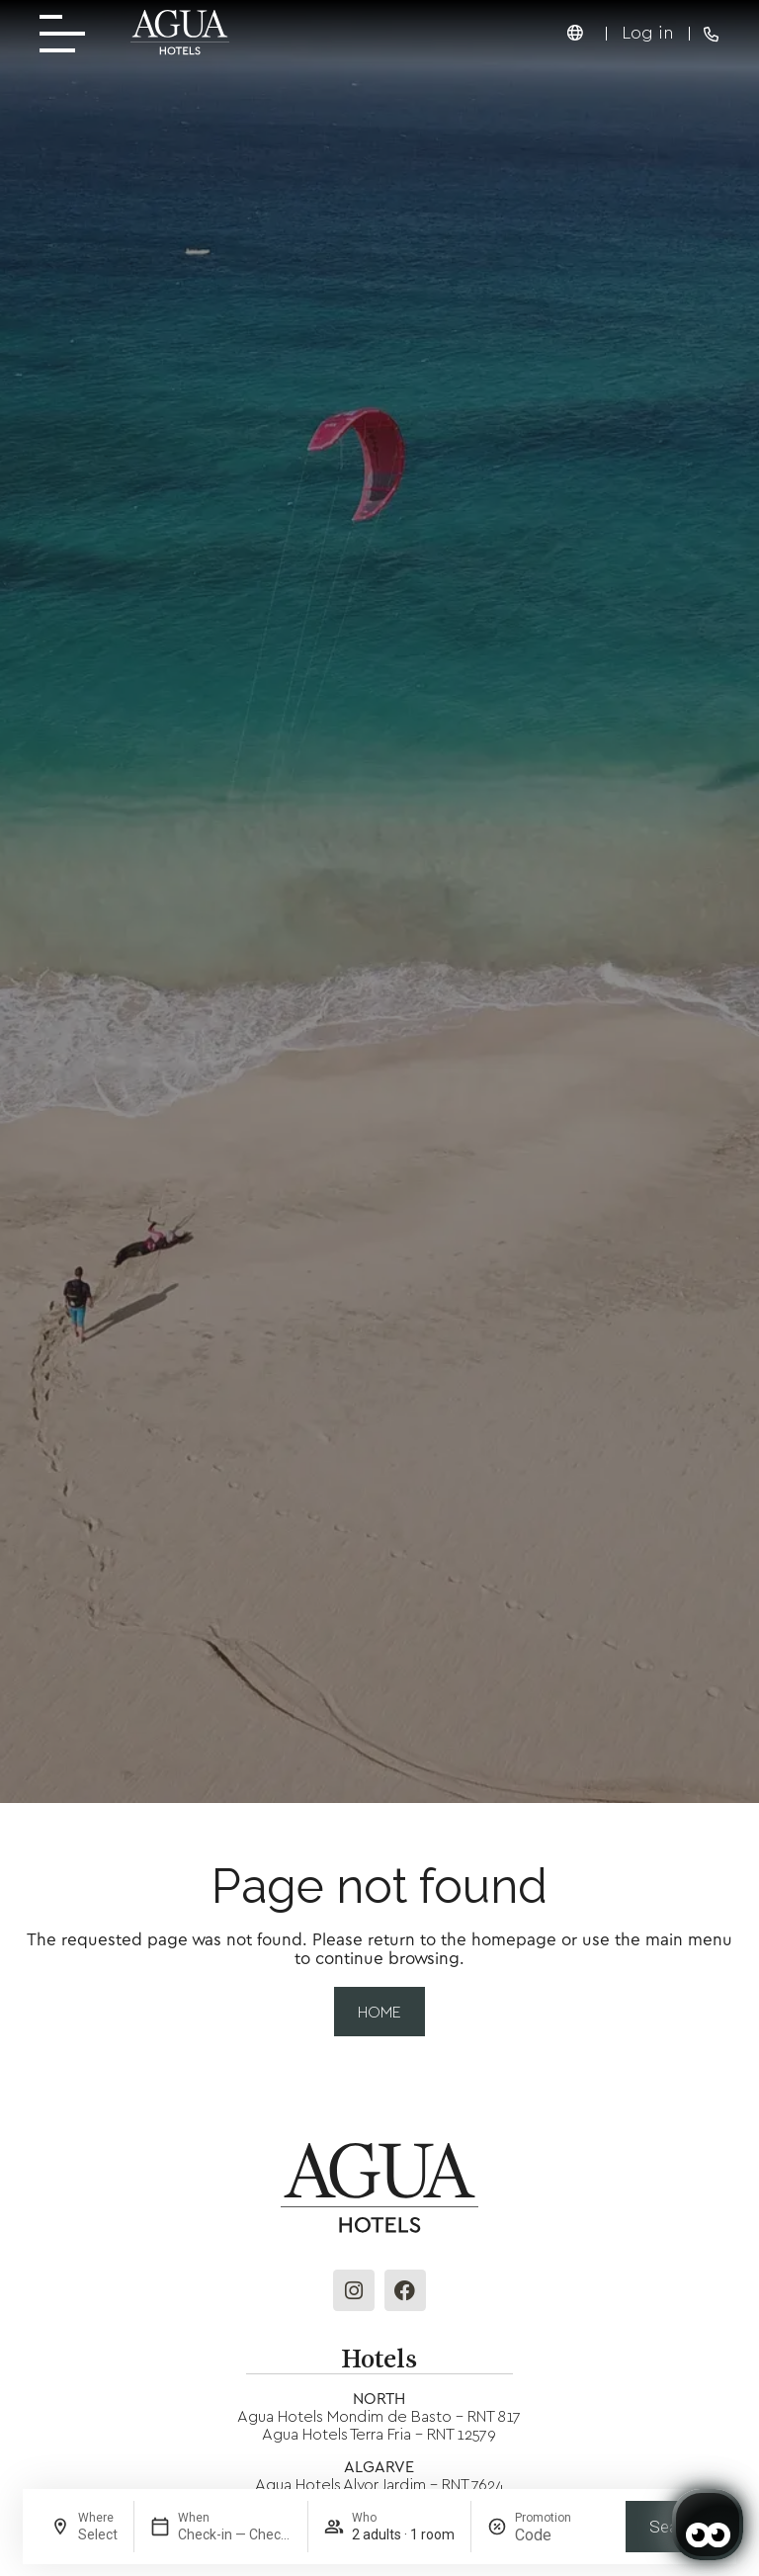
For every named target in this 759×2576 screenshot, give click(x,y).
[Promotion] (562, 2535)
